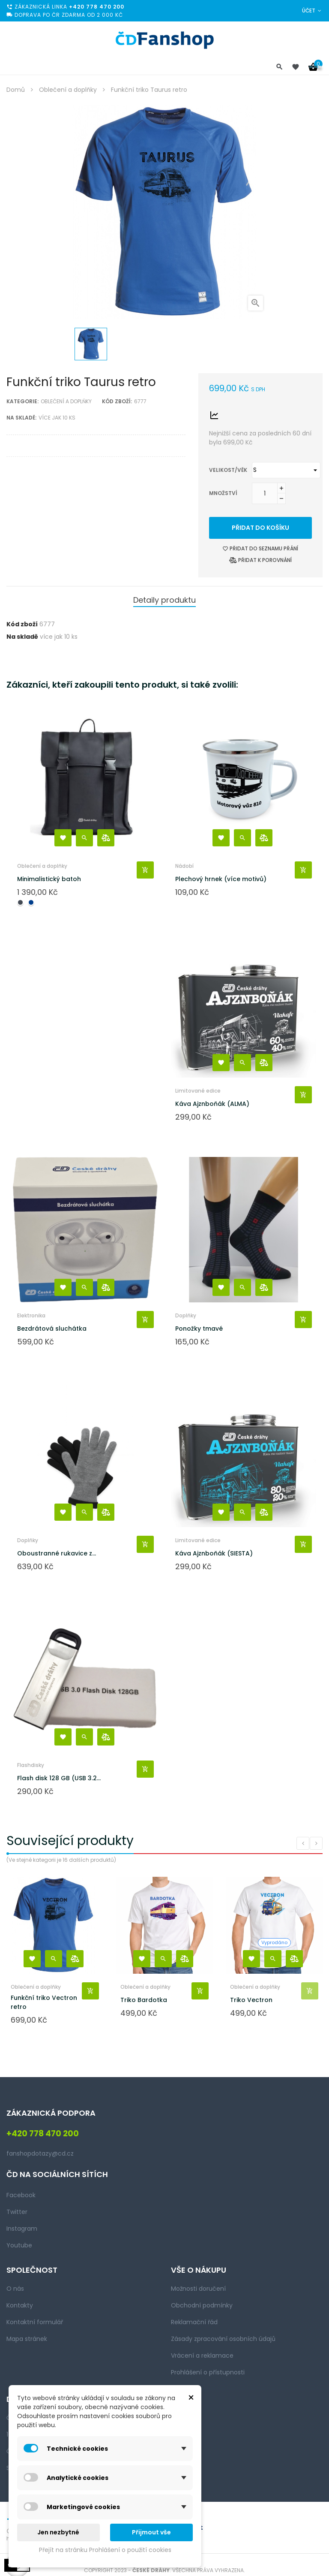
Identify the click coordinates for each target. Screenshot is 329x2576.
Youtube (19, 2245)
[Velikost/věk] (286, 470)
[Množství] (265, 493)
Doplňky (185, 1315)
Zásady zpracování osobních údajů (223, 2338)
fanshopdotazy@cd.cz (40, 2153)
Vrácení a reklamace (202, 2355)
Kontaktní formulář (34, 2322)
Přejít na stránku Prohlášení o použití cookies (105, 2550)
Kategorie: (22, 401)
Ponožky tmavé (199, 1328)
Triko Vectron (251, 2000)
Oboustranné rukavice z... (56, 1553)
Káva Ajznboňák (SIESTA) (214, 1553)
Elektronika (31, 1315)
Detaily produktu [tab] (164, 600)
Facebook (21, 2195)
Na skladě (22, 636)
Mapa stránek (26, 2338)
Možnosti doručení (198, 2288)
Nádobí (184, 866)
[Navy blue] (31, 902)
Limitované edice (198, 1090)
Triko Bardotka (143, 2000)
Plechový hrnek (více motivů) (220, 879)
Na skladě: (21, 417)
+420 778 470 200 (96, 6)
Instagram (21, 2228)
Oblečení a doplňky (66, 401)
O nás (15, 2288)
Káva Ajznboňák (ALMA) (212, 1103)
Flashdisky (30, 1765)
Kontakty (19, 2305)
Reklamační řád (194, 2322)
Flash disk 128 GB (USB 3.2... (59, 1778)
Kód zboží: (117, 401)
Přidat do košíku (260, 527)
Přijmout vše (151, 2532)
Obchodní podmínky (202, 2305)
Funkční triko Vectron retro (44, 2002)
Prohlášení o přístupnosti (208, 2372)
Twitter (16, 2212)
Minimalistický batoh (49, 879)
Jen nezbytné (58, 2532)
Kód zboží (22, 624)
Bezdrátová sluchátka (52, 1328)
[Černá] (20, 902)
